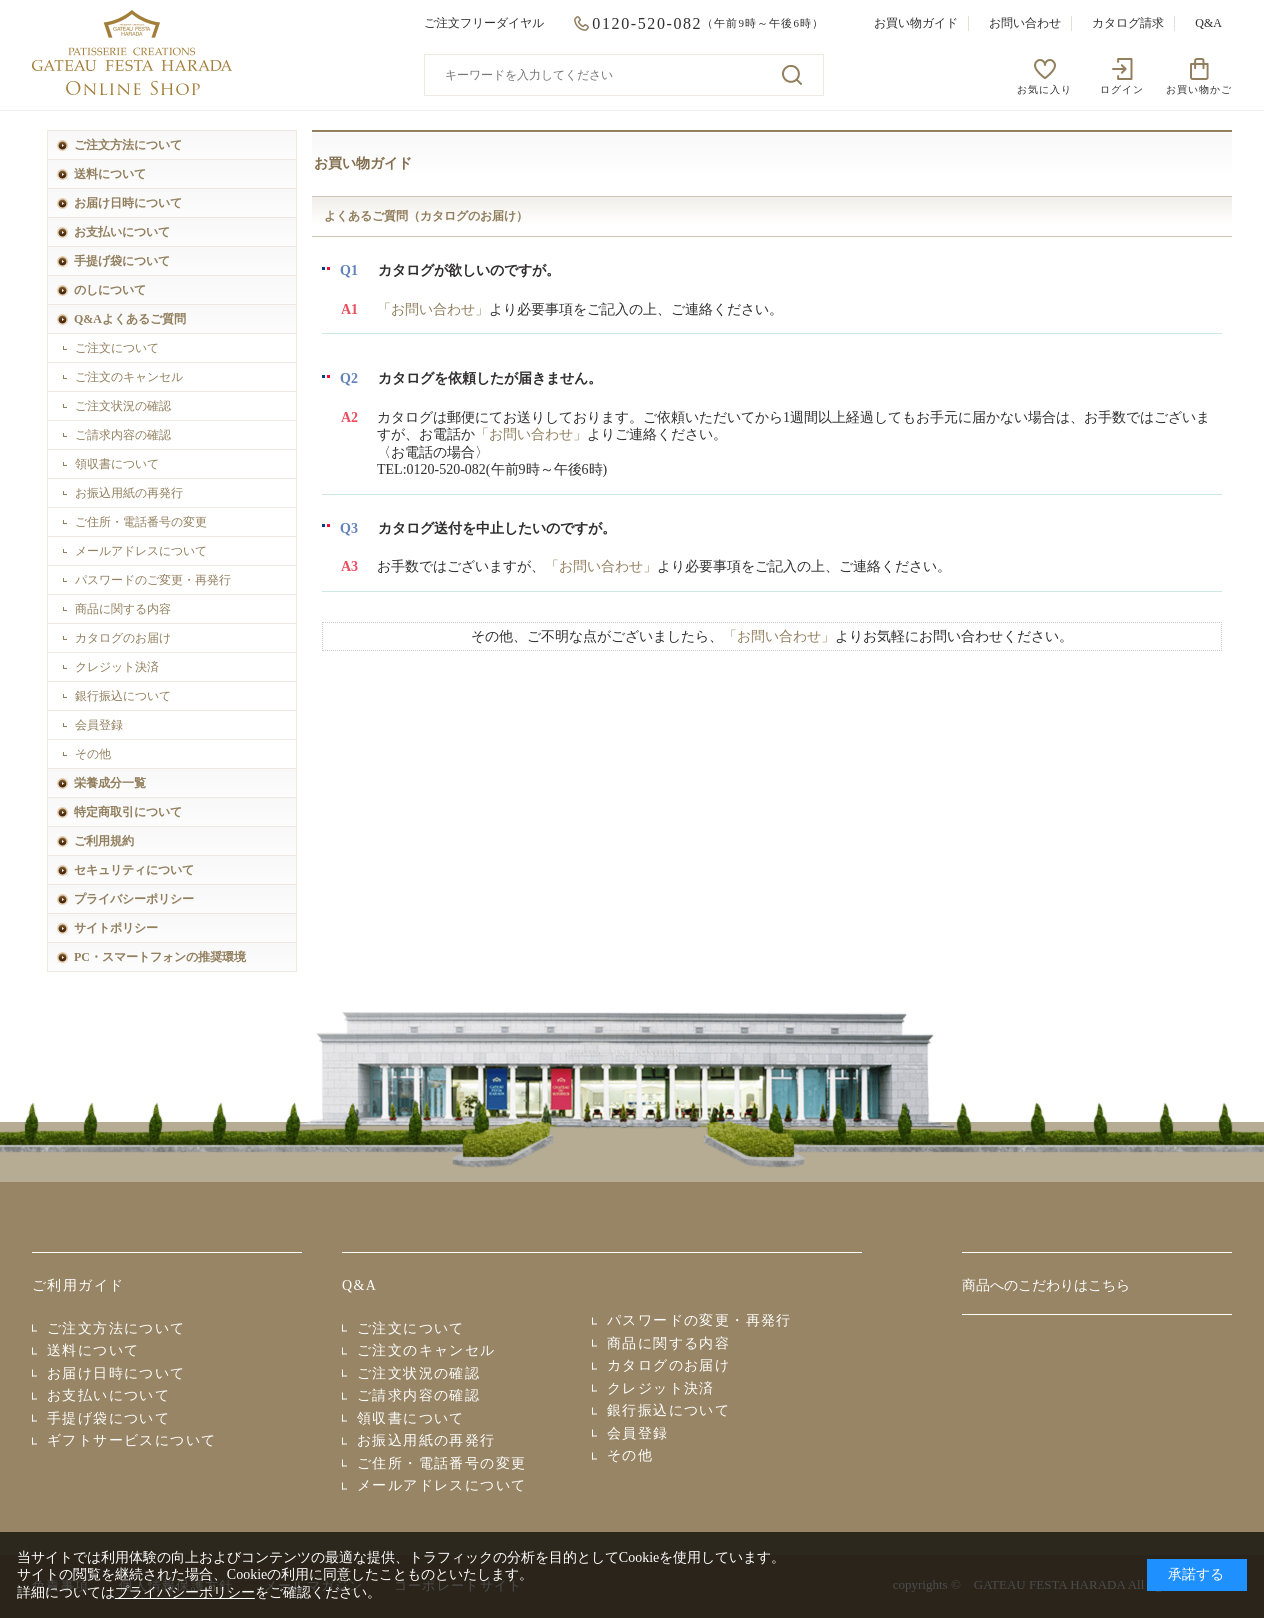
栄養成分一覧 (110, 783)
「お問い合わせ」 (433, 309)
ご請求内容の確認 (123, 435)
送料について (110, 174)
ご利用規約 (104, 841)
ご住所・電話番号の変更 (141, 522)
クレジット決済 (117, 667)
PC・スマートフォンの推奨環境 (160, 957)
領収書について (117, 464)
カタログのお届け (123, 638)
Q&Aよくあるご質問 (130, 319)
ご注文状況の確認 (123, 406)
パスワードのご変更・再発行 (153, 580)
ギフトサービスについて (131, 1440)
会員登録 (99, 725)
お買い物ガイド (916, 23)
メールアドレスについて (141, 551)
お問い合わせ (1025, 23)
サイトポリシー (116, 928)
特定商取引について (128, 812)
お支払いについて (122, 232)
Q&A (1208, 23)
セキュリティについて (134, 870)
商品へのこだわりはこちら (1046, 1285)
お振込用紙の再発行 (129, 493)
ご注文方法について (128, 145)
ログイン (1122, 89)
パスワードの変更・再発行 (699, 1320)
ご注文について (117, 348)
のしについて (110, 290)
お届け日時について (128, 203)
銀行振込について (123, 696)
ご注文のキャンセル (129, 377)
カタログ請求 (1128, 23)
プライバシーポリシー (134, 899)
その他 (93, 754)
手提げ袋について (122, 261)
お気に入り (1044, 89)
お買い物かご (1199, 89)
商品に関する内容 (123, 609)
